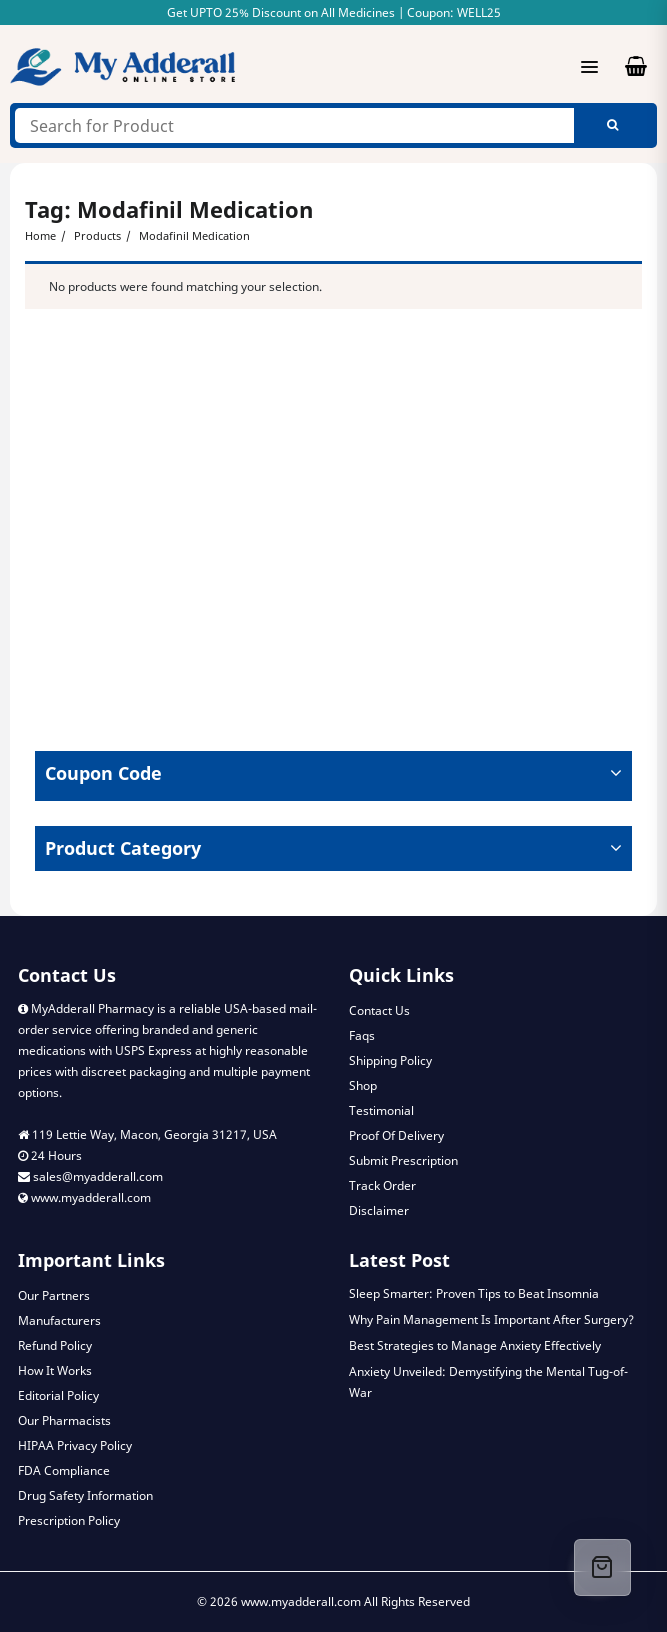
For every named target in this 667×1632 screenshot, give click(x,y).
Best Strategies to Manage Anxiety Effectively (475, 1345)
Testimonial (381, 1110)
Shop (363, 1085)
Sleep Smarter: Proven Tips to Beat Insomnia (474, 1293)
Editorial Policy (58, 1395)
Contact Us (379, 1010)
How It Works (55, 1370)
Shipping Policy (390, 1060)
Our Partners (54, 1295)
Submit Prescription (403, 1160)
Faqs (362, 1035)
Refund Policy (55, 1345)
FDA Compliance (64, 1470)
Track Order (382, 1185)
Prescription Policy (69, 1520)
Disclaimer (379, 1210)
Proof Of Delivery (396, 1135)
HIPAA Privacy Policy (75, 1445)
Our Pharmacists (64, 1420)
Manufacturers (59, 1320)
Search (613, 125)
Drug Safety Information (85, 1495)
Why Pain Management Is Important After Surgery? (491, 1319)
